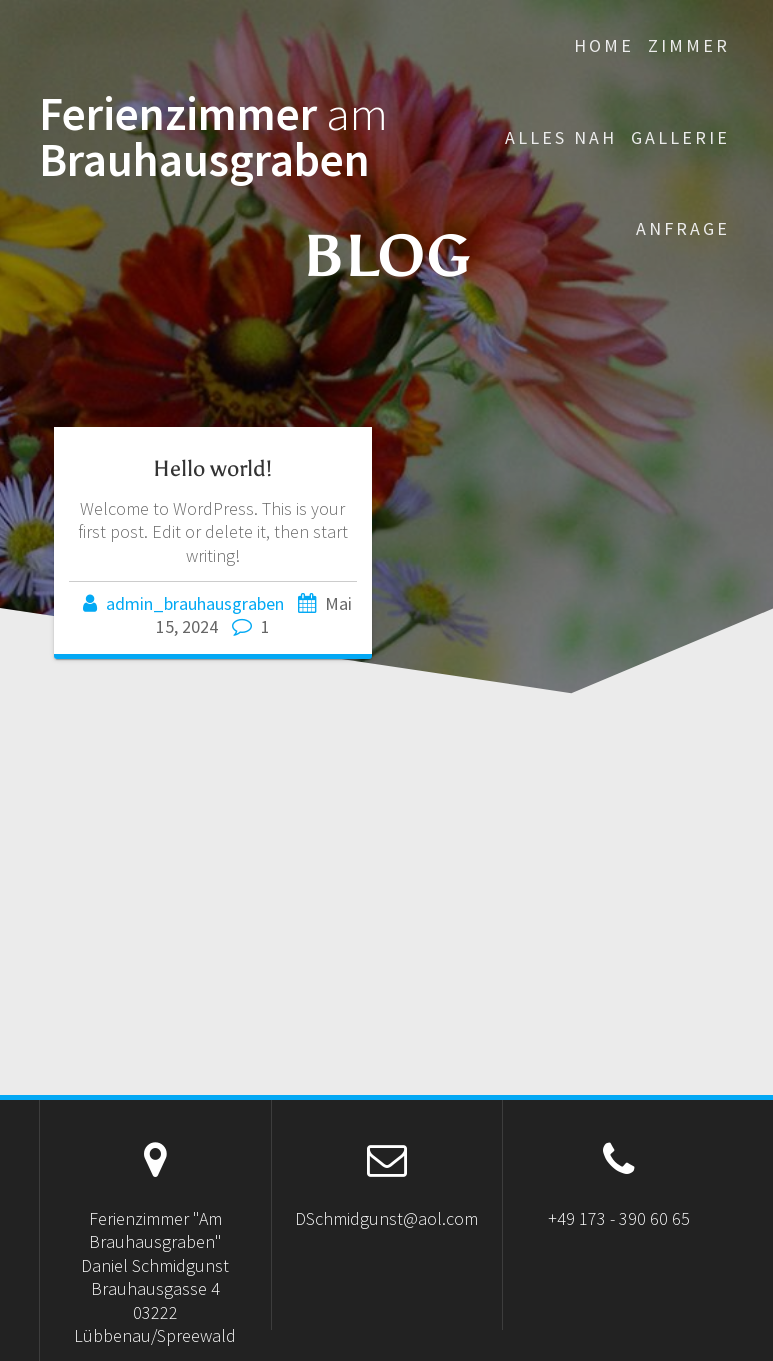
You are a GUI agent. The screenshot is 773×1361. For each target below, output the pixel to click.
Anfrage (683, 228)
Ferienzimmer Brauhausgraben (213, 138)
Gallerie (680, 137)
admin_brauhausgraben (195, 603)
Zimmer (689, 45)
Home (604, 45)
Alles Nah (561, 137)
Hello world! (212, 469)
